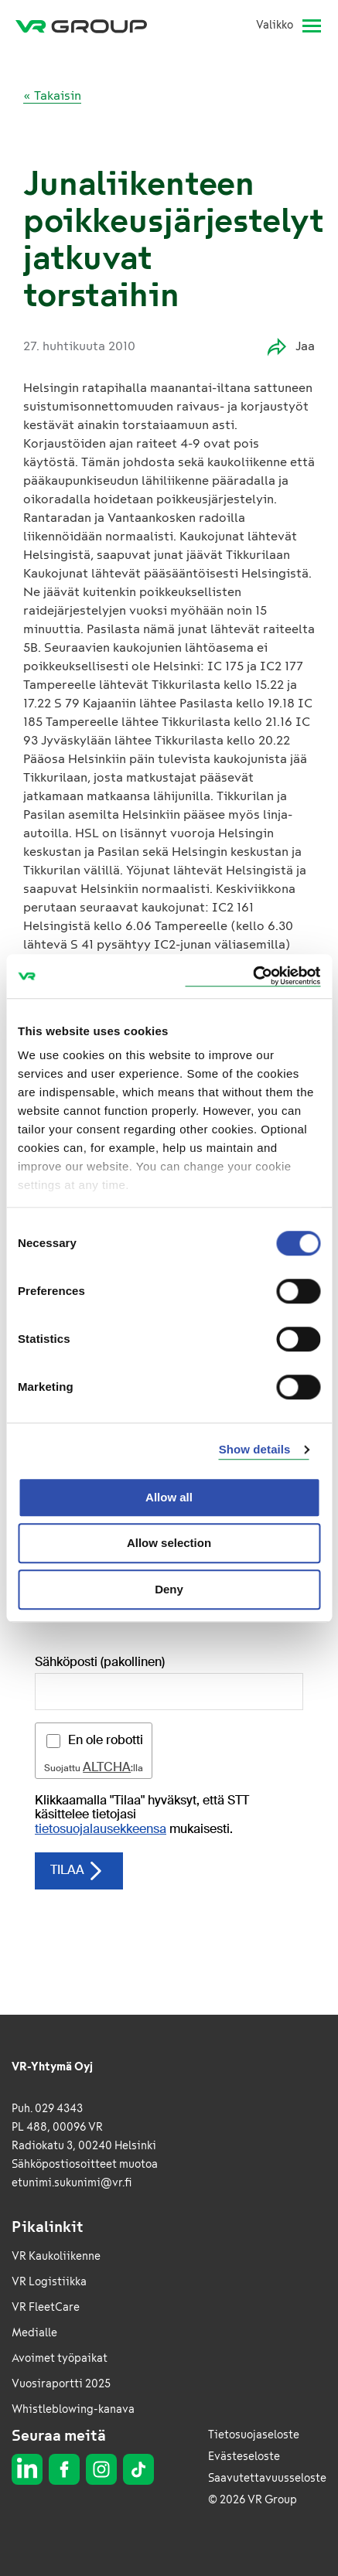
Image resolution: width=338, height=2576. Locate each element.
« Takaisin (52, 95)
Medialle (34, 2332)
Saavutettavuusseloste (267, 2478)
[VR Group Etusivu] (87, 25)
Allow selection (169, 1542)
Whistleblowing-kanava (73, 2409)
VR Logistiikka (49, 2281)
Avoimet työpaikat (60, 2358)
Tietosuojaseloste (253, 2434)
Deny (169, 1589)
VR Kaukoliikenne (56, 2256)
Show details (255, 1449)
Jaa (291, 346)
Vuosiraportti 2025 (61, 2383)
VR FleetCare (46, 2307)
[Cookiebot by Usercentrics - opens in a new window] (252, 976)
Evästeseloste (244, 2456)
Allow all (169, 1497)
